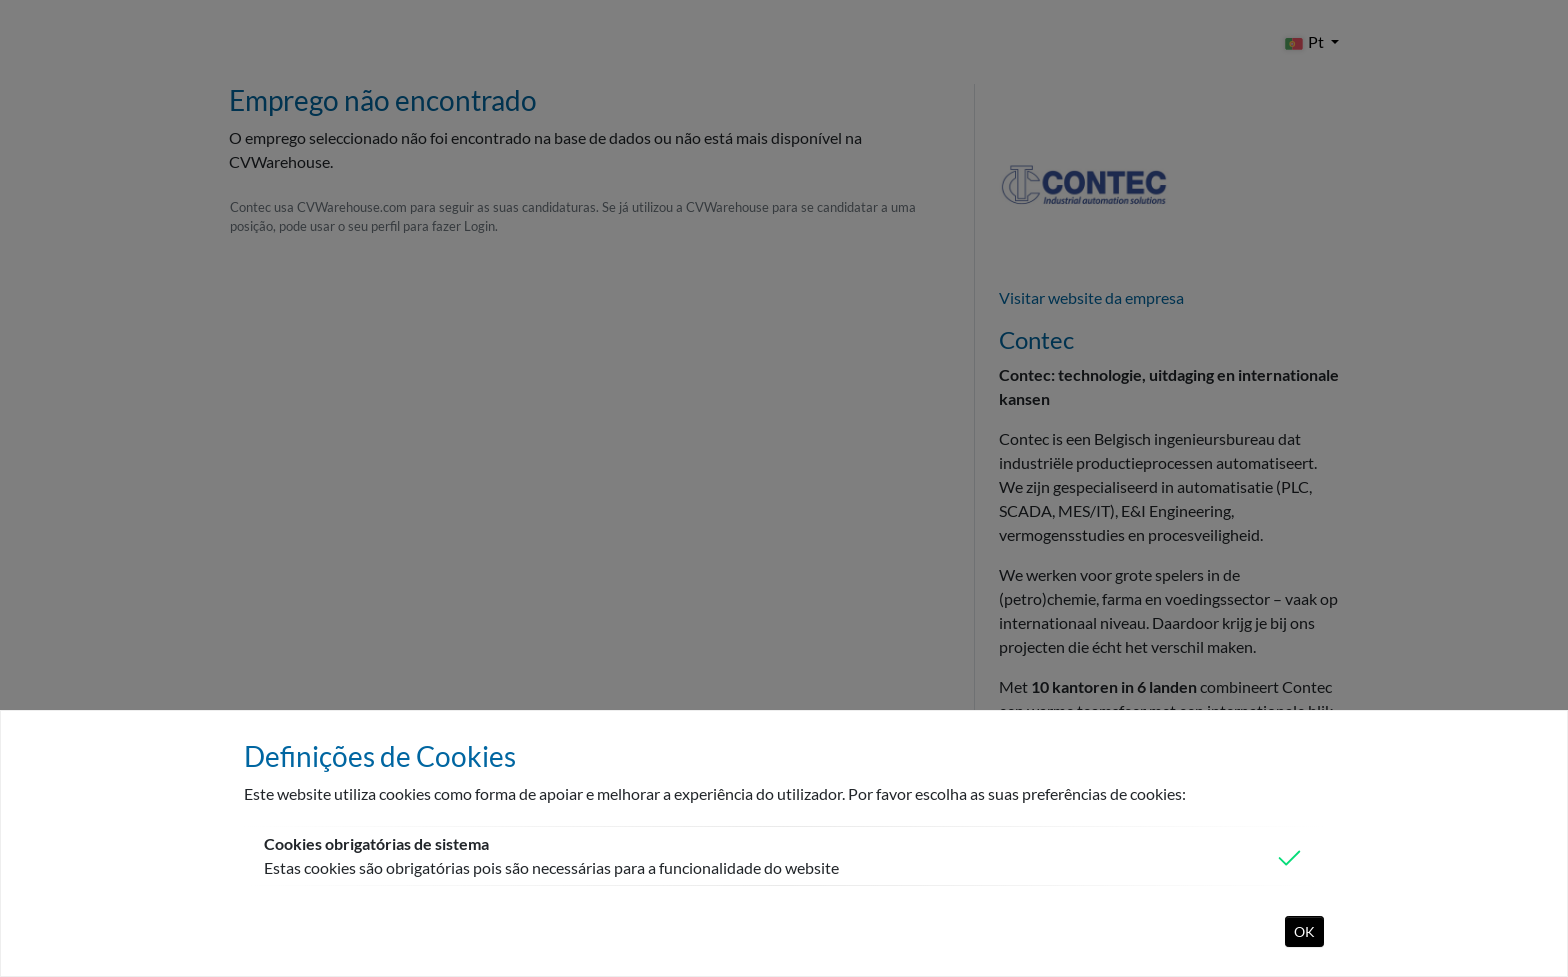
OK (1304, 931)
